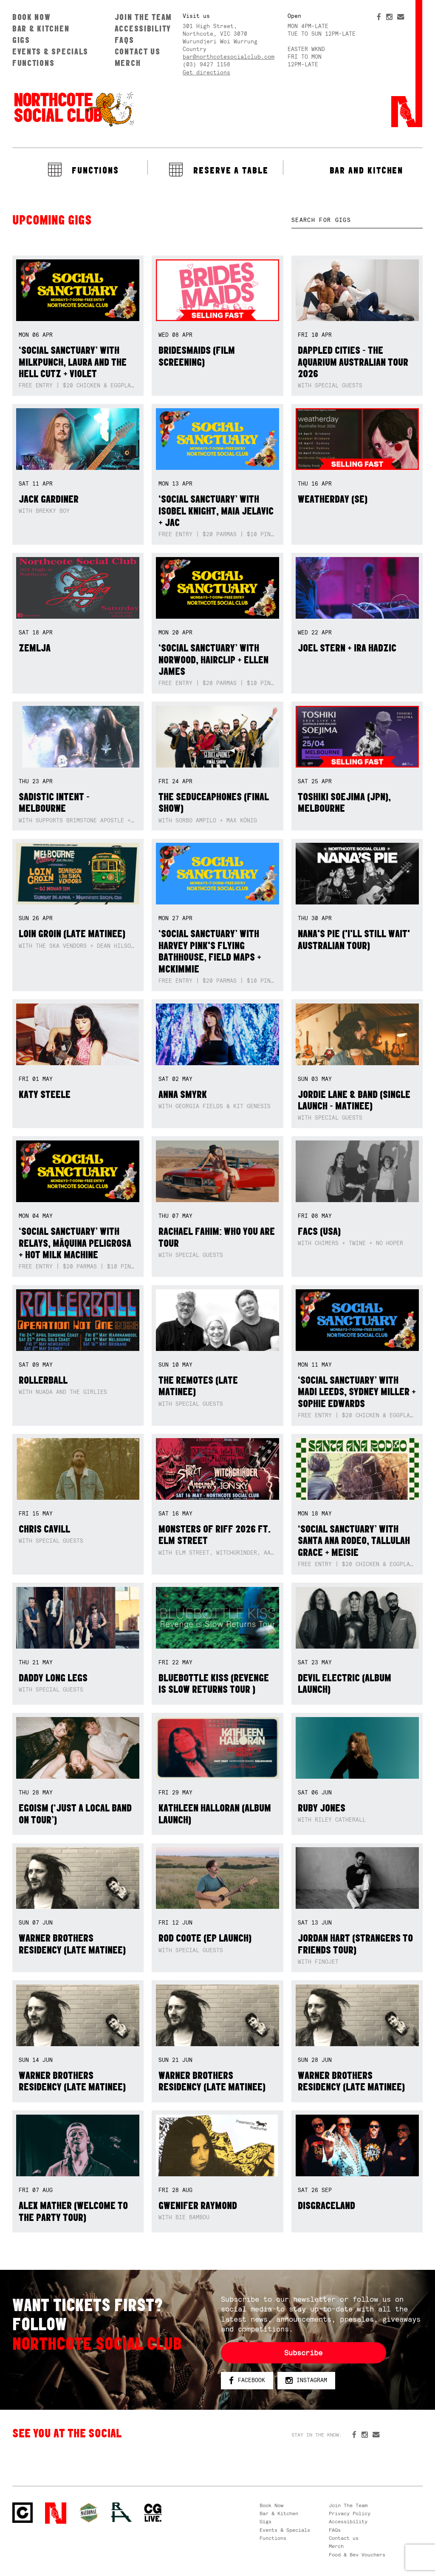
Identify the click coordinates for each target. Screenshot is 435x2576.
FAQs (124, 40)
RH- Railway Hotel (121, 2512)
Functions (33, 63)
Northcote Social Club (73, 109)
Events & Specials (50, 51)
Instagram (306, 2381)
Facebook (247, 2381)
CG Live (153, 2513)
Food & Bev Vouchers (357, 2555)
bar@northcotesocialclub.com (228, 56)
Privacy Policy (349, 2513)
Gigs (21, 40)
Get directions (206, 72)
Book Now (31, 17)
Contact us (138, 51)
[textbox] (357, 220)
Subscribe (303, 2352)
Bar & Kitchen (40, 28)
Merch (128, 63)
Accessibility (143, 28)
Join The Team (143, 17)
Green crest (89, 2512)
